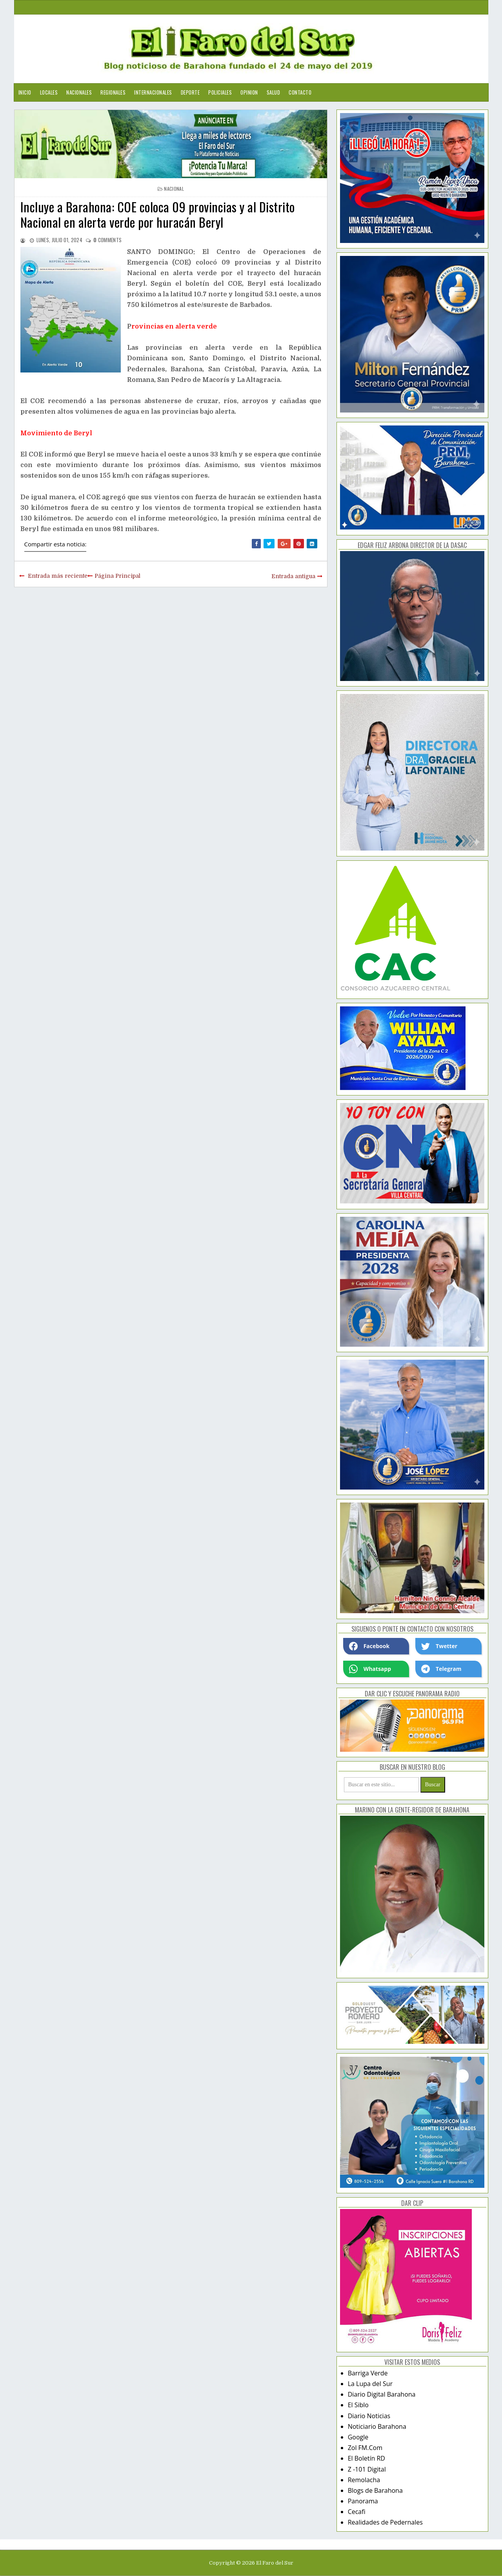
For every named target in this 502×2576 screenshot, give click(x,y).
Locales (49, 92)
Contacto (300, 92)
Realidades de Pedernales (385, 2522)
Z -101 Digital (367, 2469)
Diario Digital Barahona (382, 2394)
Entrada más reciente (57, 576)
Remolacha (364, 2480)
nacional (174, 188)
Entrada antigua (293, 576)
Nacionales (79, 92)
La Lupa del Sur (370, 2383)
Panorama (363, 2501)
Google (358, 2437)
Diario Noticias (369, 2416)
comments (107, 240)
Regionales (113, 92)
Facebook (369, 1646)
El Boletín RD (366, 2458)
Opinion (249, 92)
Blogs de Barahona (375, 2490)
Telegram (441, 1669)
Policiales (220, 92)
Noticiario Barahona (377, 2426)
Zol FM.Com (365, 2447)
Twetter (439, 1646)
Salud (273, 92)
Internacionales (153, 92)
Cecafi (357, 2511)
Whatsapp (370, 1669)
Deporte (190, 92)
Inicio (24, 92)
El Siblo (358, 2405)
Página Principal (117, 576)
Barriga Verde (368, 2373)
